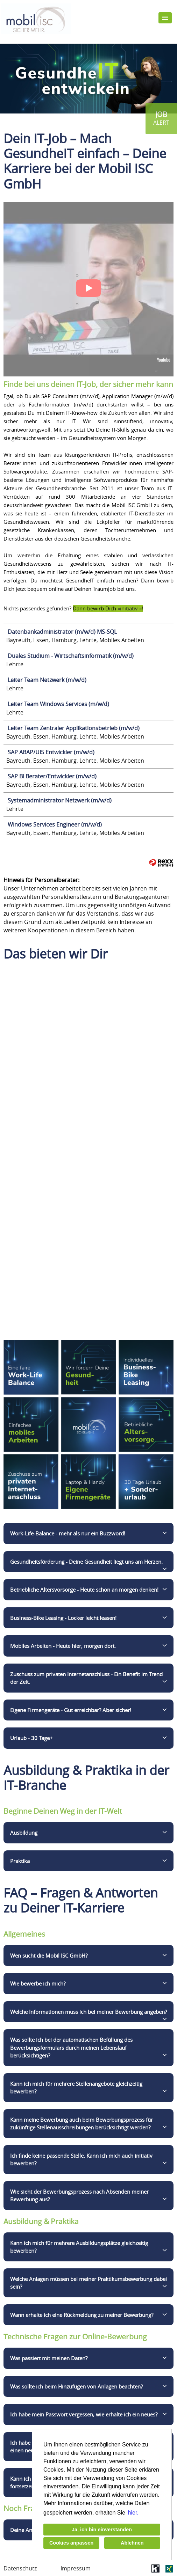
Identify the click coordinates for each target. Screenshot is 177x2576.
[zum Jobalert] (161, 118)
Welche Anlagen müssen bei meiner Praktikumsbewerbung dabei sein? (88, 2282)
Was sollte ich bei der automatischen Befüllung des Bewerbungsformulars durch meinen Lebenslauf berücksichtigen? (71, 2047)
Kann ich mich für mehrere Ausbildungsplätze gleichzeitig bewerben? (79, 2246)
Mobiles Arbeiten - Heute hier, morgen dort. (63, 1645)
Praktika (20, 1860)
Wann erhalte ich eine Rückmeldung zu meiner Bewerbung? (81, 2314)
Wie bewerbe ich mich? (37, 1983)
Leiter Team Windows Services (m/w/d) (58, 704)
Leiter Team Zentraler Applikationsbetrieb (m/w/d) (74, 728)
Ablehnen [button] (132, 2543)
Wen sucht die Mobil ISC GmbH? (48, 1955)
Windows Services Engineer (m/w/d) (55, 824)
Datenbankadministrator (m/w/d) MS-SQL (62, 632)
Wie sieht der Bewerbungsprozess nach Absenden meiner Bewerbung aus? (79, 2195)
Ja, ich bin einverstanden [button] (102, 2529)
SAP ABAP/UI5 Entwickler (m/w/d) (51, 752)
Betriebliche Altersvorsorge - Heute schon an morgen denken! (84, 1589)
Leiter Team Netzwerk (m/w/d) (47, 680)
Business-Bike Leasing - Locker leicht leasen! (63, 1617)
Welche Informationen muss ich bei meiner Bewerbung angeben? (88, 2011)
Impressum (76, 2568)
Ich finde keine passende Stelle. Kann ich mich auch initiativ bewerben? (81, 2159)
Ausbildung (23, 1832)
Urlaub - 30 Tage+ (31, 1737)
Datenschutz (20, 2568)
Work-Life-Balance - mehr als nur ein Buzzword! (67, 1533)
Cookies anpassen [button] (71, 2543)
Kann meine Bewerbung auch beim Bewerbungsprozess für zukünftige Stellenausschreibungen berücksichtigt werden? (81, 2123)
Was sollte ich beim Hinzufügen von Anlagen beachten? (76, 2386)
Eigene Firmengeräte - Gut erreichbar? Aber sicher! (70, 1710)
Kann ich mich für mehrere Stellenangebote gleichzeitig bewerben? (76, 2087)
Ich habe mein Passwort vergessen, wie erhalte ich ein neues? (83, 2414)
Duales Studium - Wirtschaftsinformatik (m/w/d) (71, 656)
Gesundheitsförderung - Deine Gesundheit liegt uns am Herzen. (86, 1561)
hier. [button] (133, 2513)
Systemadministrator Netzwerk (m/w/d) (60, 800)
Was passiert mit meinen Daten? (48, 2358)
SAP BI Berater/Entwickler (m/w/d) (52, 776)
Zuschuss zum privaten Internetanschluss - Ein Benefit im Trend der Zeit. (86, 1678)
